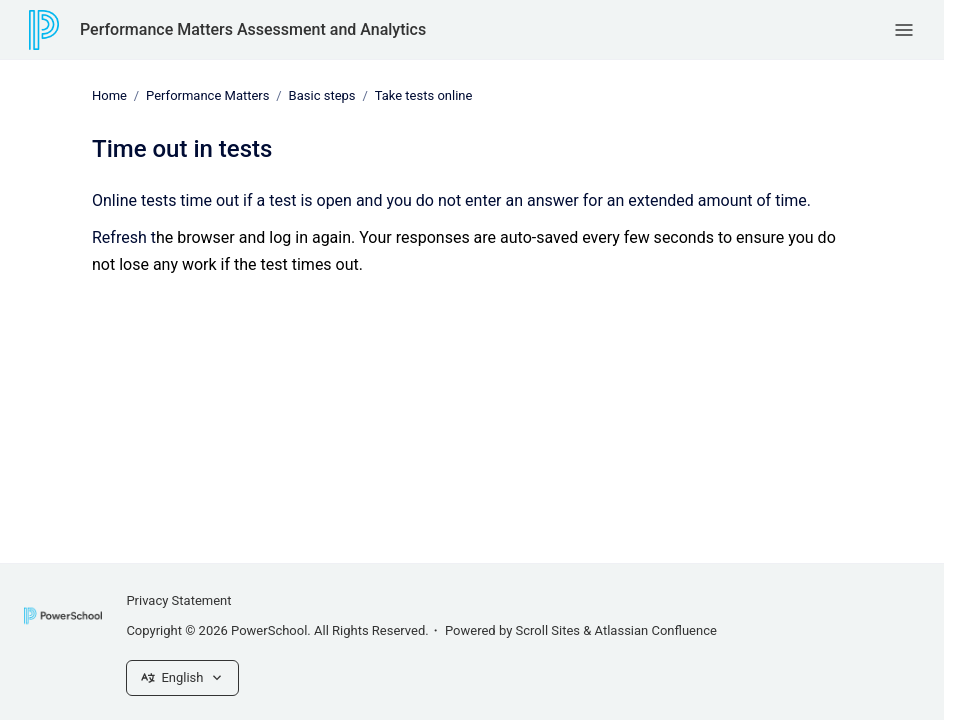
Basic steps (322, 95)
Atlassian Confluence (656, 630)
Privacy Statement (178, 600)
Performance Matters (207, 95)
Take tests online (424, 95)
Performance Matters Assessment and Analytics (253, 29)
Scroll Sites (548, 630)
